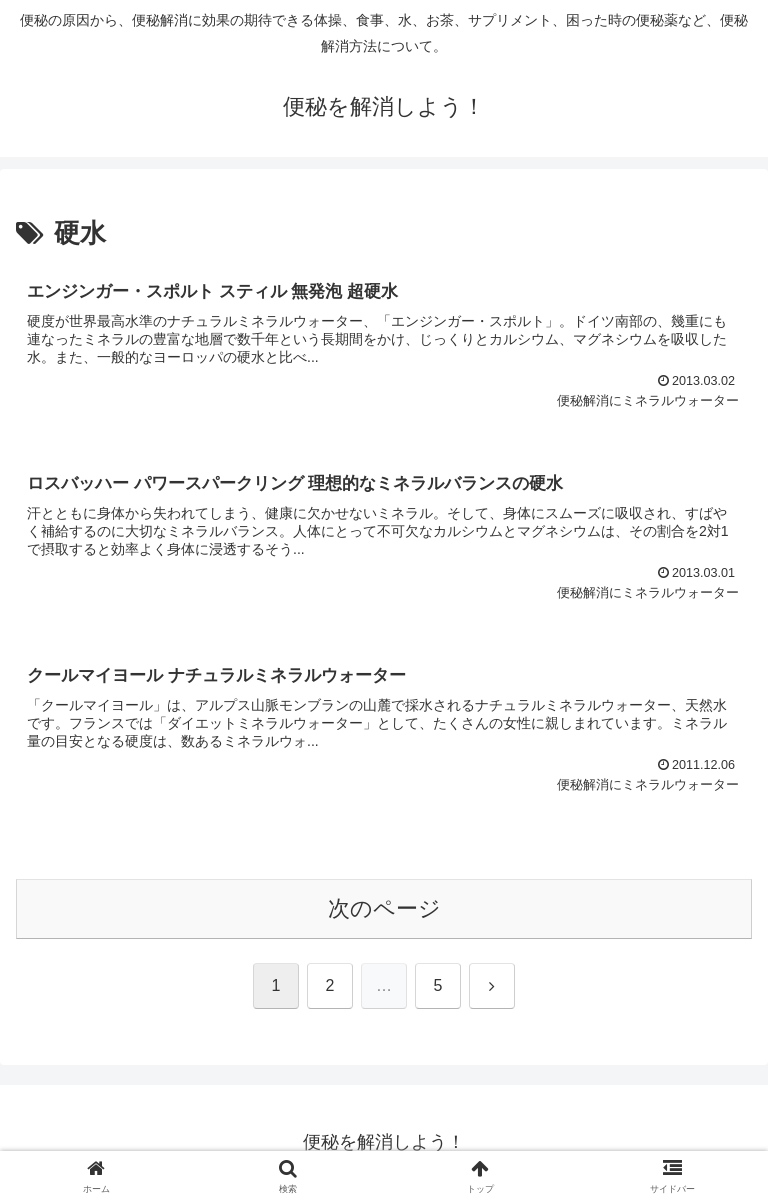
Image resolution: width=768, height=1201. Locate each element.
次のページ (384, 908)
